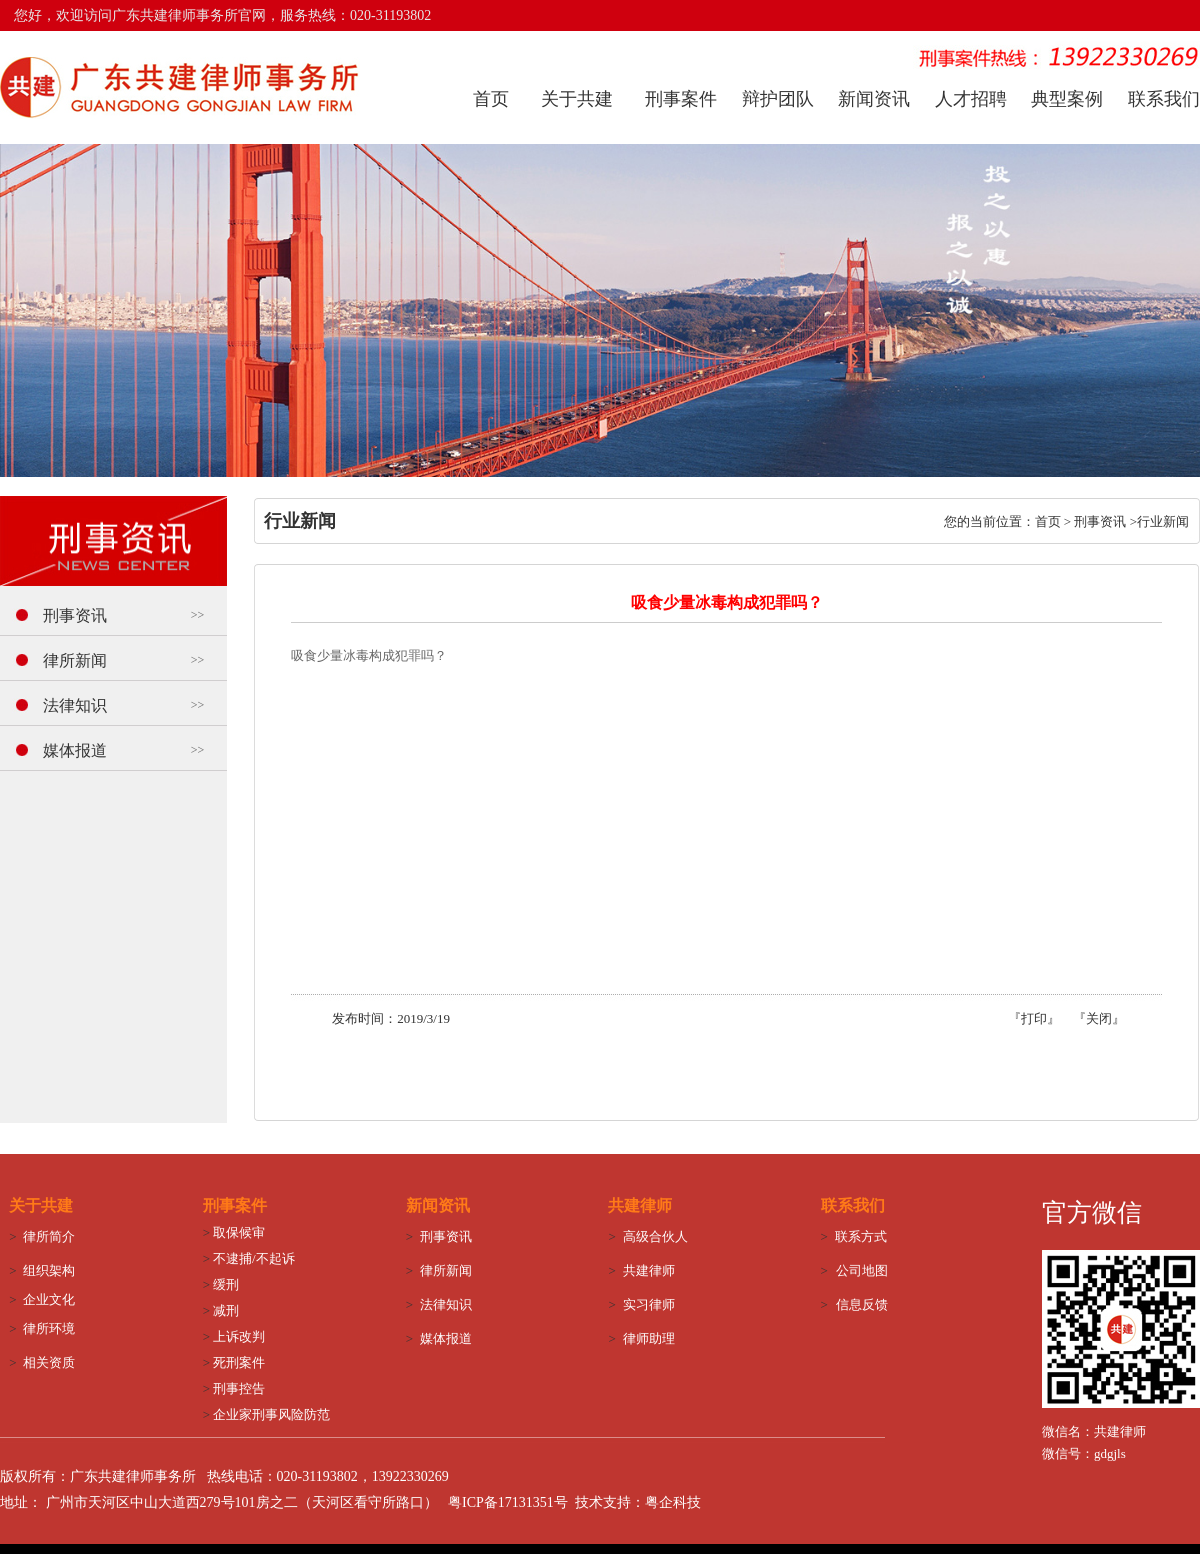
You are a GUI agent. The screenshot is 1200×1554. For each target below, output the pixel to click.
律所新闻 (75, 660)
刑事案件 (681, 99)
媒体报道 (75, 750)
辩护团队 (778, 99)
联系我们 (1164, 99)
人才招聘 (971, 99)
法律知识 (75, 705)
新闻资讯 (874, 99)
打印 (1034, 1018)
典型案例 (1067, 99)
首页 (491, 99)
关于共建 (577, 99)
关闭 (1099, 1018)
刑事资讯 (75, 615)
